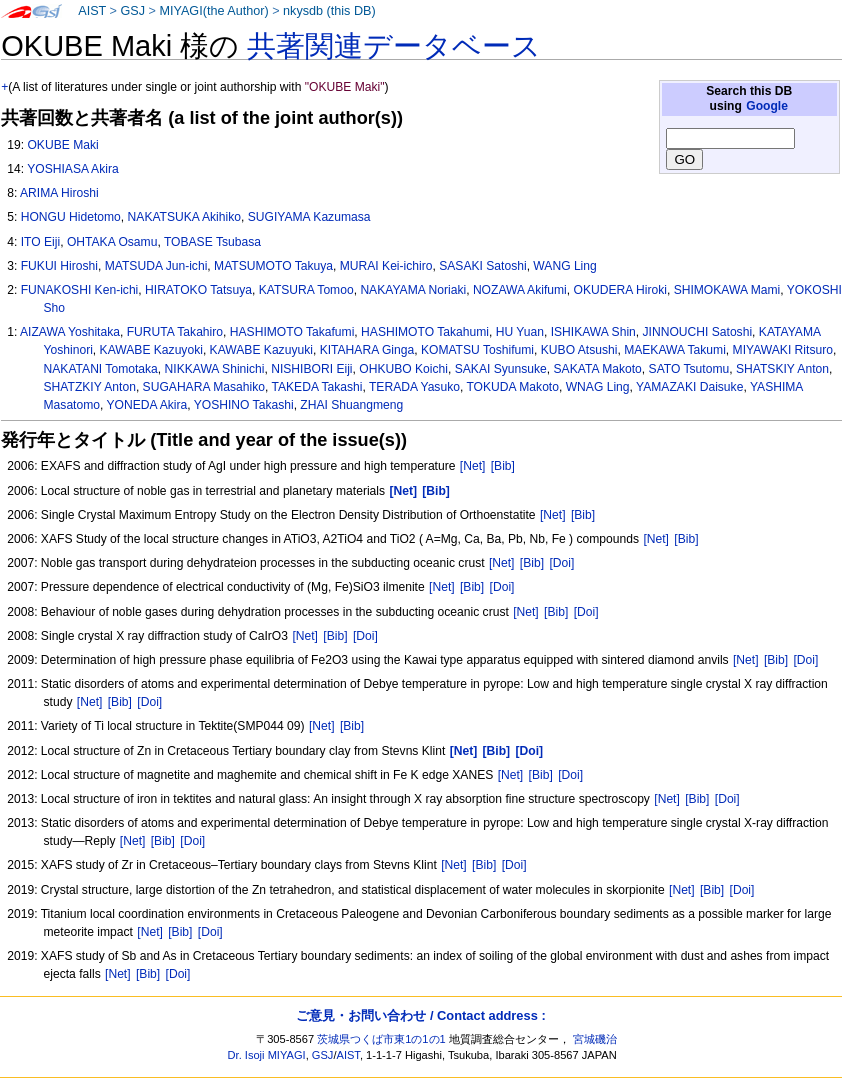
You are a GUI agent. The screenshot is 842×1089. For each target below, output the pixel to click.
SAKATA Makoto (598, 369)
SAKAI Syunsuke (501, 369)
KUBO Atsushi (579, 350)
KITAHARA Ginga (367, 350)
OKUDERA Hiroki (619, 290)
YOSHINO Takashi (244, 405)
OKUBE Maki (62, 145)
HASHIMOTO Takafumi (292, 332)
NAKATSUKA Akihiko (184, 217)
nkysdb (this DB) (329, 11)
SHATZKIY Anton (90, 387)
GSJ (132, 11)
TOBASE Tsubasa (212, 242)
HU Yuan (520, 332)
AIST (92, 11)
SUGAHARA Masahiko (204, 387)
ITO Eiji (40, 242)
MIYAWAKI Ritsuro (783, 350)
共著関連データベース (394, 46)
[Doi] (561, 563)
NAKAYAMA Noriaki (413, 290)
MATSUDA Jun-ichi (156, 266)
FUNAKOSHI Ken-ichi (80, 290)
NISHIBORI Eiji (311, 369)
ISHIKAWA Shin (593, 332)
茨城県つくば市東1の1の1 (381, 1039)
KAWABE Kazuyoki (151, 350)
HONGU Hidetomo (71, 217)
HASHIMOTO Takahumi (425, 332)
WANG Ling (564, 266)
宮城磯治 (595, 1039)
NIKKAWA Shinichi (215, 369)
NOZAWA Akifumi (520, 290)
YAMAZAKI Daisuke (689, 387)
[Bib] (503, 466)
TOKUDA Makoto (512, 387)
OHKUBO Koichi (403, 369)
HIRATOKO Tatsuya (198, 290)
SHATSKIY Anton (782, 369)
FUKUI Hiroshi (59, 266)
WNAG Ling (598, 387)
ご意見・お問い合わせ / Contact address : (420, 1015)
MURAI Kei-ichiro (386, 266)
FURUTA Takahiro (175, 332)
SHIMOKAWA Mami (727, 290)
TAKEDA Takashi (316, 387)
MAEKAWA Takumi (675, 350)
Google (767, 106)
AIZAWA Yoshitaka (70, 332)
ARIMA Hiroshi (59, 193)
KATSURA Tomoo (306, 290)
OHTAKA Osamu (112, 242)
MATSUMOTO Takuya (273, 266)
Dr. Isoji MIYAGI (267, 1055)
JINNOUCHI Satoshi (698, 332)
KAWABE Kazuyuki (261, 350)
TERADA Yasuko (414, 387)
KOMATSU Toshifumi (477, 350)
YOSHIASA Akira (72, 169)
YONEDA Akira (147, 405)
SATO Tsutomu (689, 369)
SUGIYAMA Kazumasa (309, 217)
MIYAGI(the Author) (213, 11)
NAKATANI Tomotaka (101, 369)
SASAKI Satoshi (482, 266)
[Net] (473, 466)
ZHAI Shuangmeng (351, 405)
